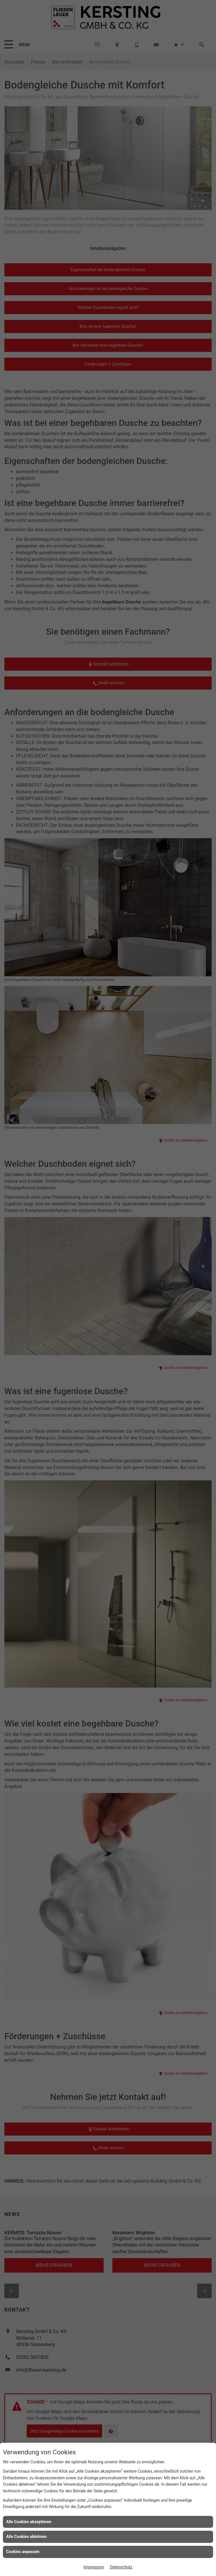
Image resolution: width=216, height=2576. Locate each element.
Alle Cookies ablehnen (26, 2536)
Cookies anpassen (22, 2551)
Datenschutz (121, 2567)
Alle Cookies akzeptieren (28, 2521)
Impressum (94, 2567)
